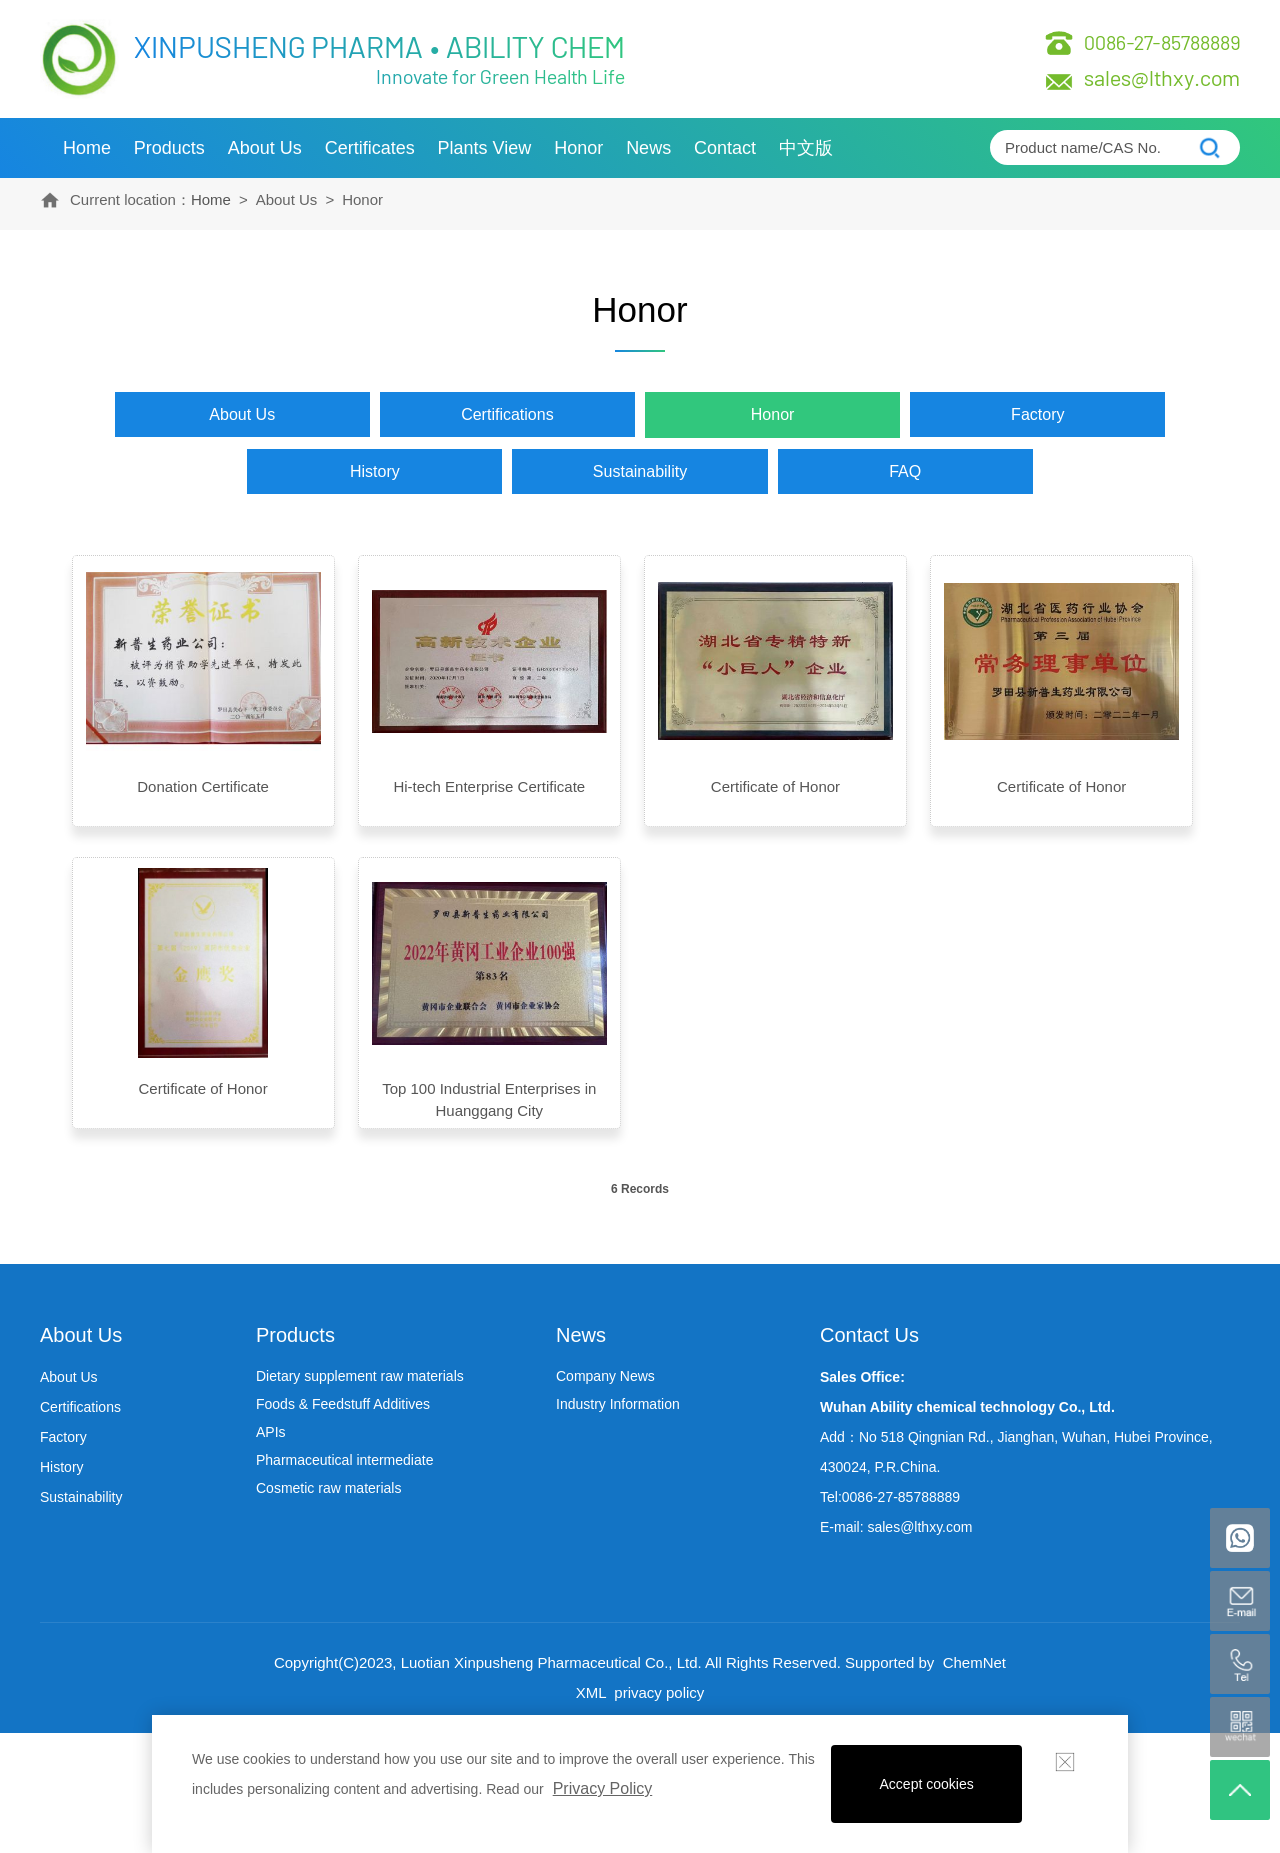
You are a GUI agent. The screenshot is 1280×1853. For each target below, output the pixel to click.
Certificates (370, 148)
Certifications (507, 414)
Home (87, 148)
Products (169, 148)
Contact (725, 148)
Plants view (485, 148)
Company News (605, 1376)
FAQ (905, 471)
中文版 (806, 148)
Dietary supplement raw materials (360, 1376)
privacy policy (657, 1692)
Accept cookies (927, 1784)
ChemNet (974, 1662)
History (375, 471)
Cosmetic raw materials (328, 1488)
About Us (265, 148)
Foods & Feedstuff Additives (343, 1404)
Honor (578, 148)
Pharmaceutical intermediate (344, 1460)
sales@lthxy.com (1162, 77)
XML (591, 1692)
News (648, 148)
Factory (1037, 414)
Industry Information (618, 1404)
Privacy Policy (603, 1788)
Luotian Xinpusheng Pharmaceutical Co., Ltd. (551, 1662)
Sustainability (640, 471)
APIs (271, 1432)
